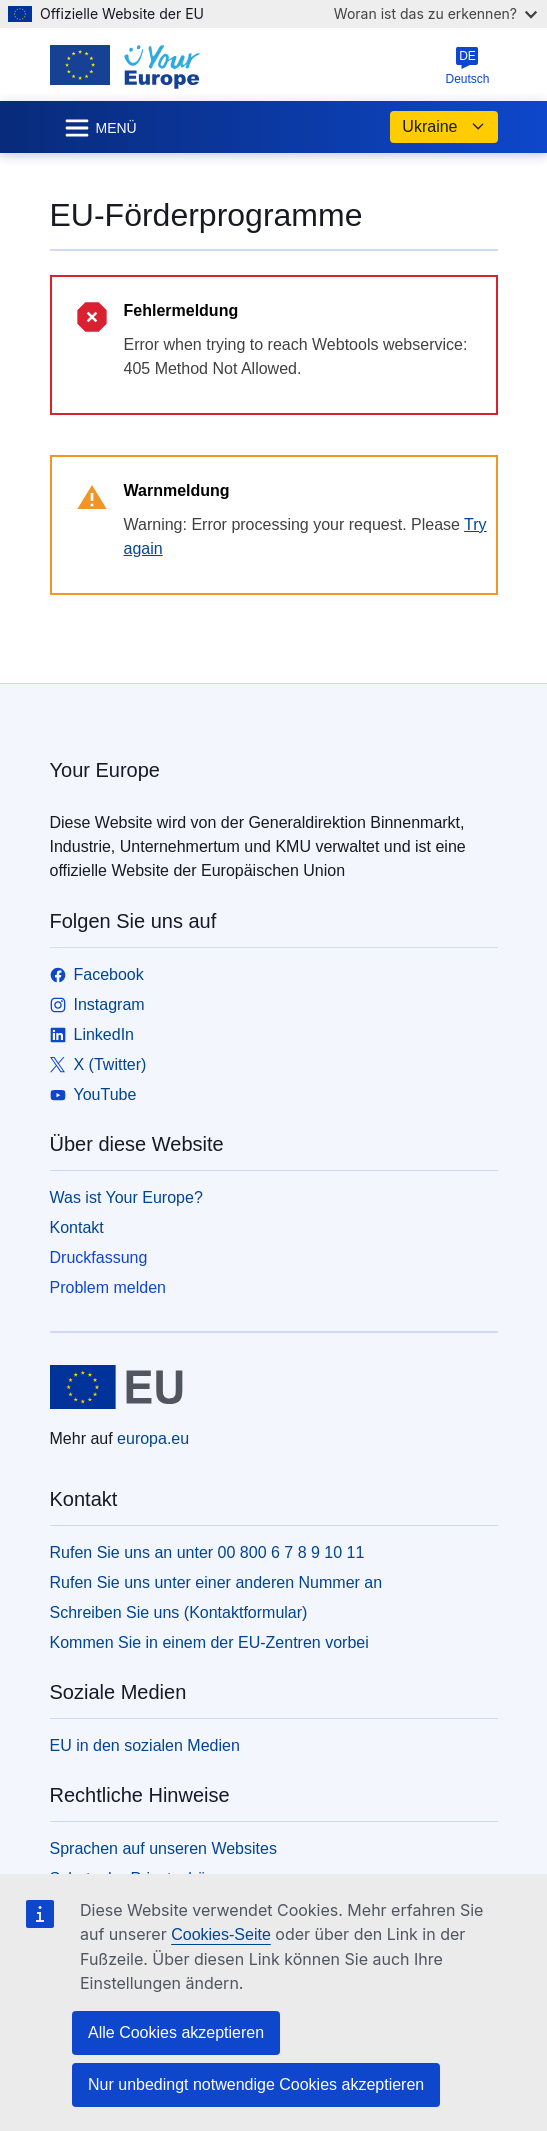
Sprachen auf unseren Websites (163, 1848)
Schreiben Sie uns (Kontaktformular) (179, 1612)
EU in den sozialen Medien (145, 1745)
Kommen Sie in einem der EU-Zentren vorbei (209, 1642)
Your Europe (105, 770)
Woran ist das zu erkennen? (435, 13)
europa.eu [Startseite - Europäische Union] (153, 1438)
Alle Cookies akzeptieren (176, 2032)
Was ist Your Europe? (126, 1197)
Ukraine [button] (443, 127)
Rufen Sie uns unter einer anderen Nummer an (216, 1582)
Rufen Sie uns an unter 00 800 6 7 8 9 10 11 (207, 1552)
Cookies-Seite (221, 1934)
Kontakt (77, 1227)
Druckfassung (99, 1257)
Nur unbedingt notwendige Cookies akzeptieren (256, 2084)
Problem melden (108, 1287)
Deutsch (467, 66)
